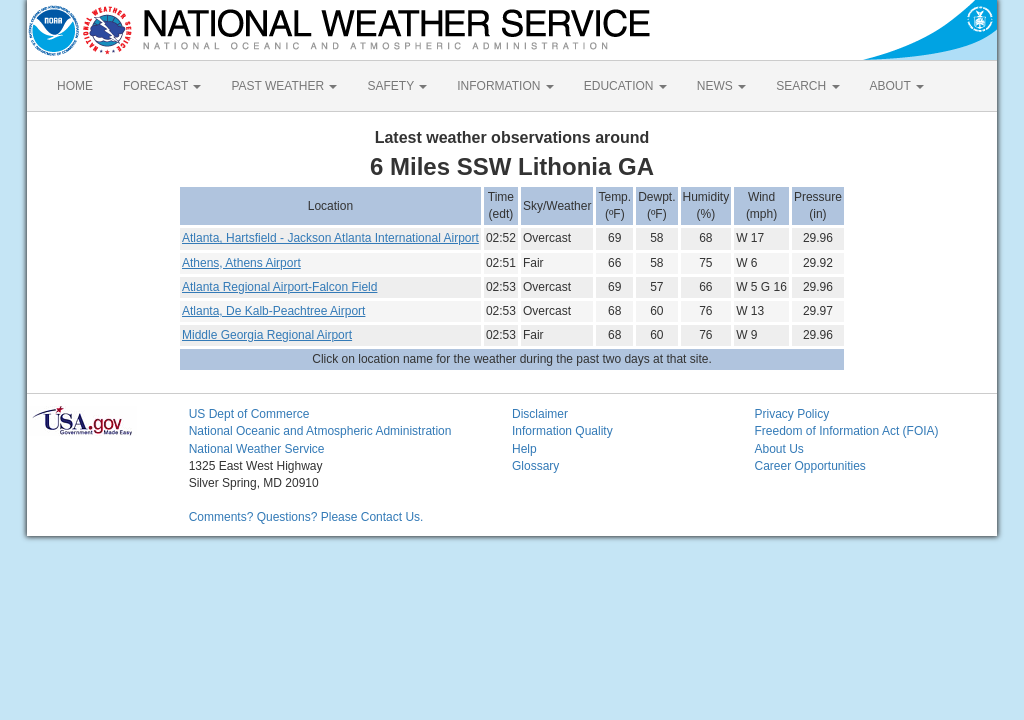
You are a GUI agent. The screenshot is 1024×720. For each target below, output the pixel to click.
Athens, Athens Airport (241, 263)
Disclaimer (540, 414)
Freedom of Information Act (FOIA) (846, 431)
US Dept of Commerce (249, 414)
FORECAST (162, 86)
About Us (778, 449)
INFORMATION (505, 86)
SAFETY (397, 86)
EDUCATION (625, 86)
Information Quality (562, 431)
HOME (75, 86)
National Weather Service (257, 449)
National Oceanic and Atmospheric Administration (320, 431)
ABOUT (897, 86)
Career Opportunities (809, 466)
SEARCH (807, 86)
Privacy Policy (791, 414)
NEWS (721, 86)
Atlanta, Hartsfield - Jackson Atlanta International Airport (330, 238)
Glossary (535, 466)
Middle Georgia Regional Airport (267, 335)
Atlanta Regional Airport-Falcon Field (279, 287)
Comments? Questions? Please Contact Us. (306, 517)
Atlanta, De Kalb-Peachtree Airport (273, 311)
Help (524, 449)
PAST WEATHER (284, 86)
